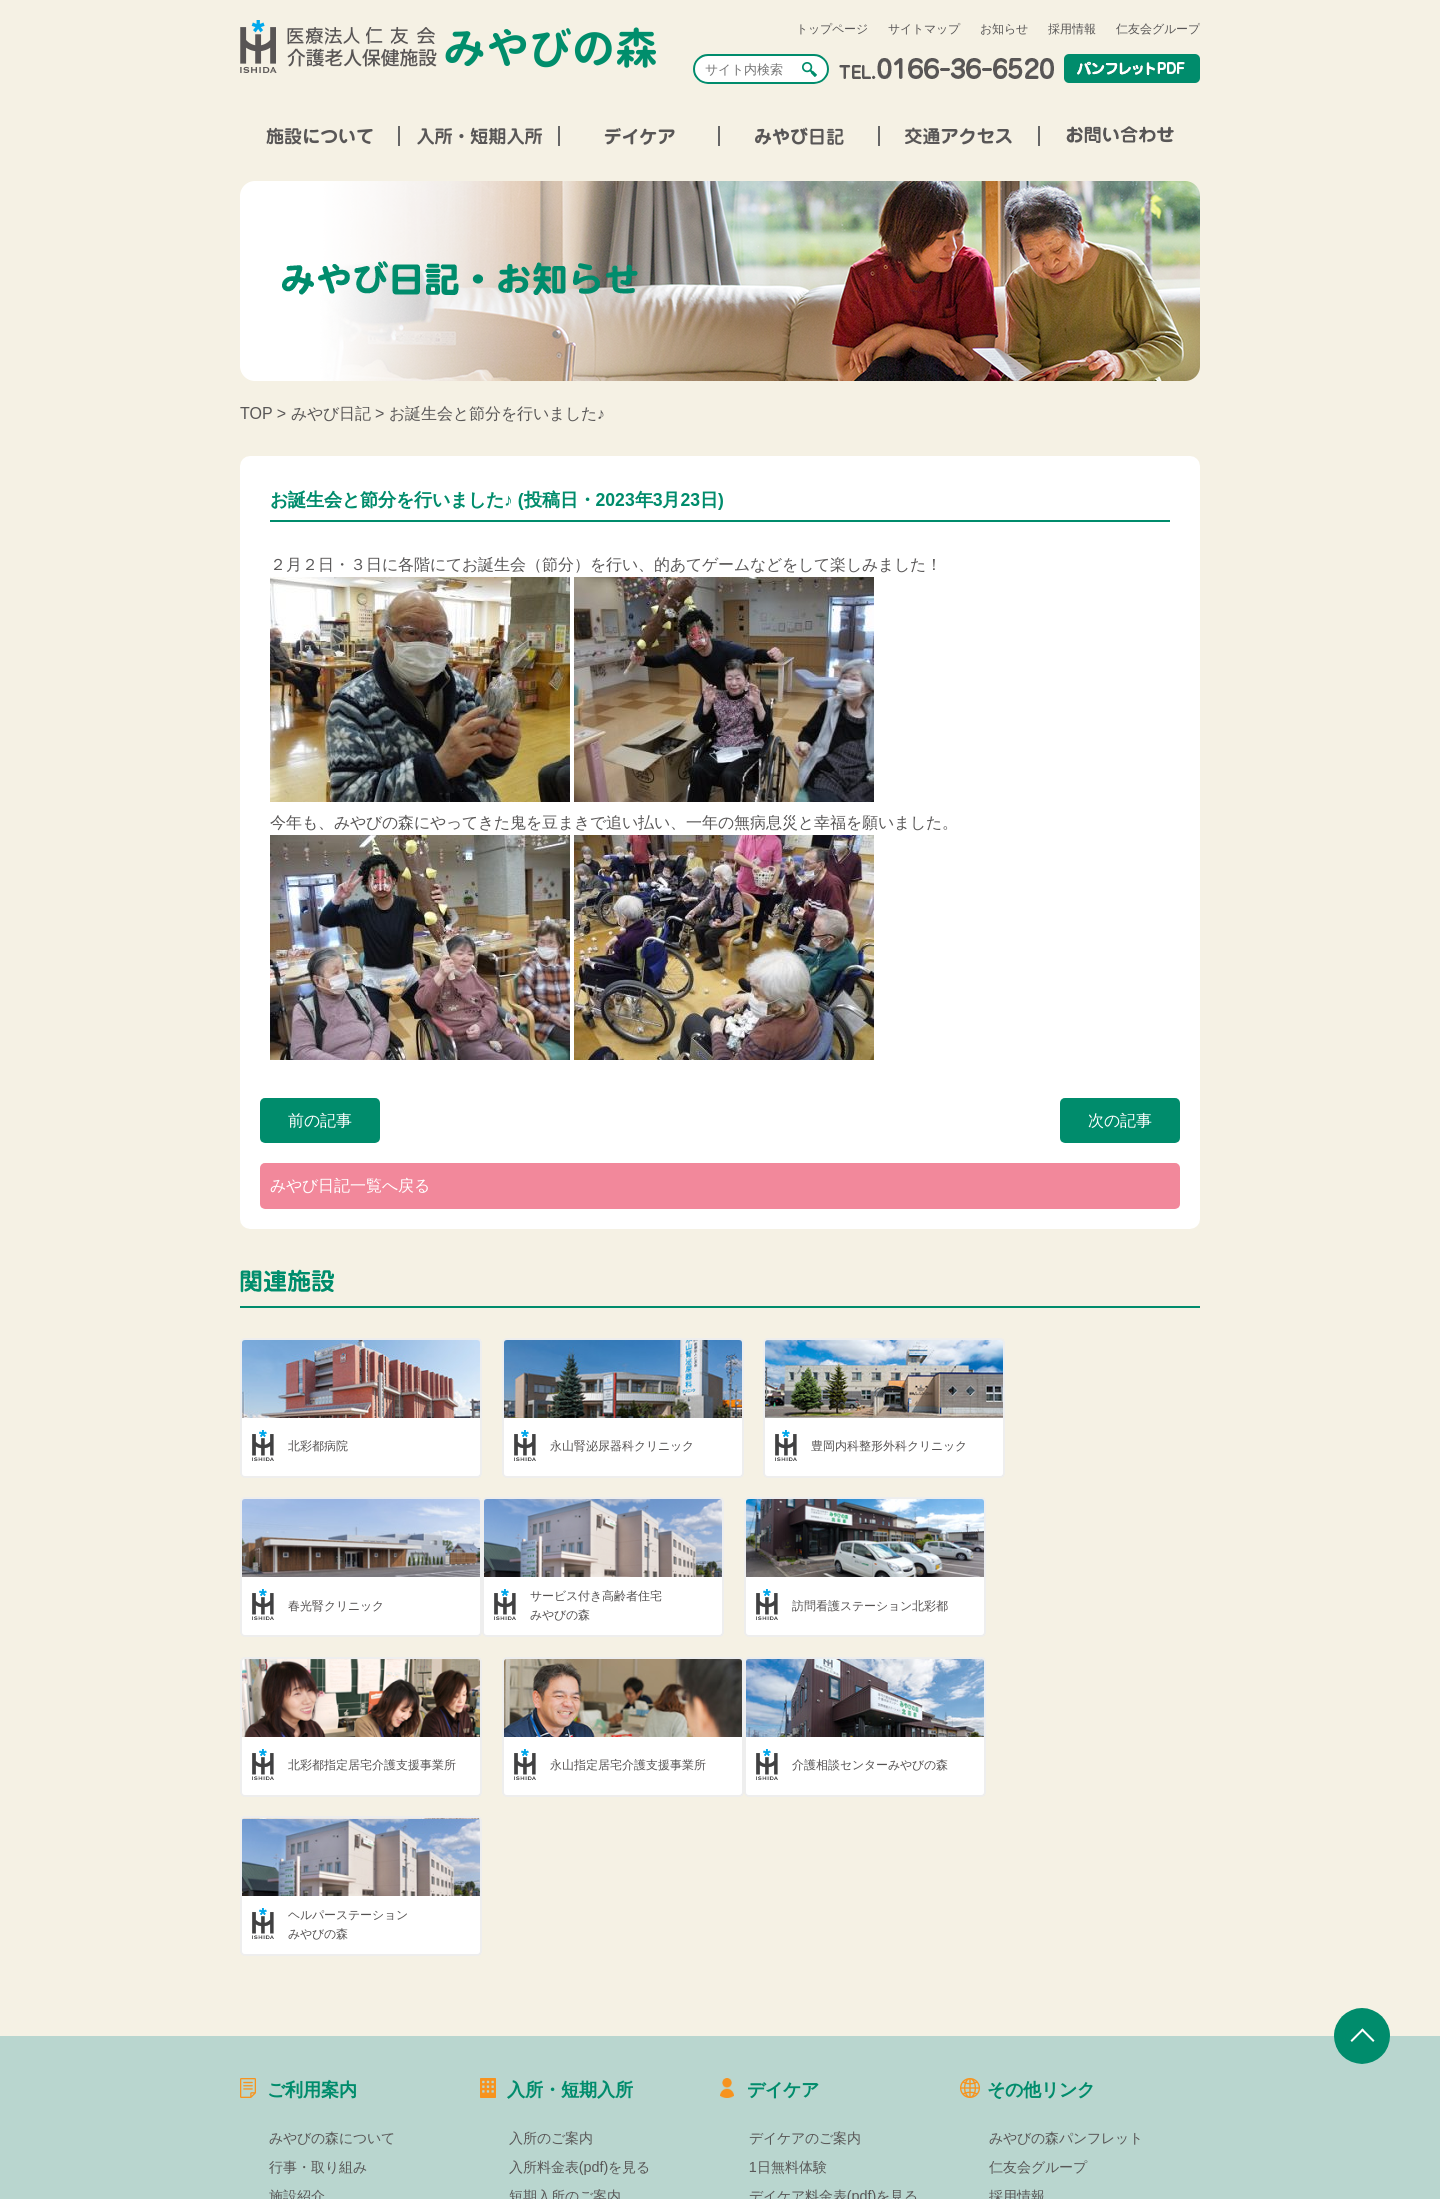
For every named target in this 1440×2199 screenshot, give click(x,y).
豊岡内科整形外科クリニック (856, 1446)
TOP (256, 413)
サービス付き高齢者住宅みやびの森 (354, 1605)
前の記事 (320, 1120)
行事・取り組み (318, 2009)
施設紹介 (297, 2038)
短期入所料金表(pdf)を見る (594, 2067)
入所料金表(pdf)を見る (580, 2009)
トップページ (832, 29)
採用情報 (1072, 29)
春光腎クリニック (1071, 1446)
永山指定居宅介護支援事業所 (1101, 1606)
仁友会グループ (1158, 29)
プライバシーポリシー (1059, 2096)
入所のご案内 (551, 1980)
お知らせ (1004, 29)
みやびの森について (332, 1980)
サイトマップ (924, 29)
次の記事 (1120, 1120)
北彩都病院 (318, 1446)
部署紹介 (297, 2067)
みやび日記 (331, 413)
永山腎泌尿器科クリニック (605, 1446)
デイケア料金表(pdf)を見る (834, 2038)
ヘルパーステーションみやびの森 (593, 1765)
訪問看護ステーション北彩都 (611, 1606)
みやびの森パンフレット (1066, 1980)
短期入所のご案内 (565, 2038)
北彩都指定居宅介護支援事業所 (862, 1606)
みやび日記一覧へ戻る (350, 1185)
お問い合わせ (1031, 2124)
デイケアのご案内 (805, 1980)
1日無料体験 (788, 2009)
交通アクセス (311, 2096)
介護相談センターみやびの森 (366, 1766)
